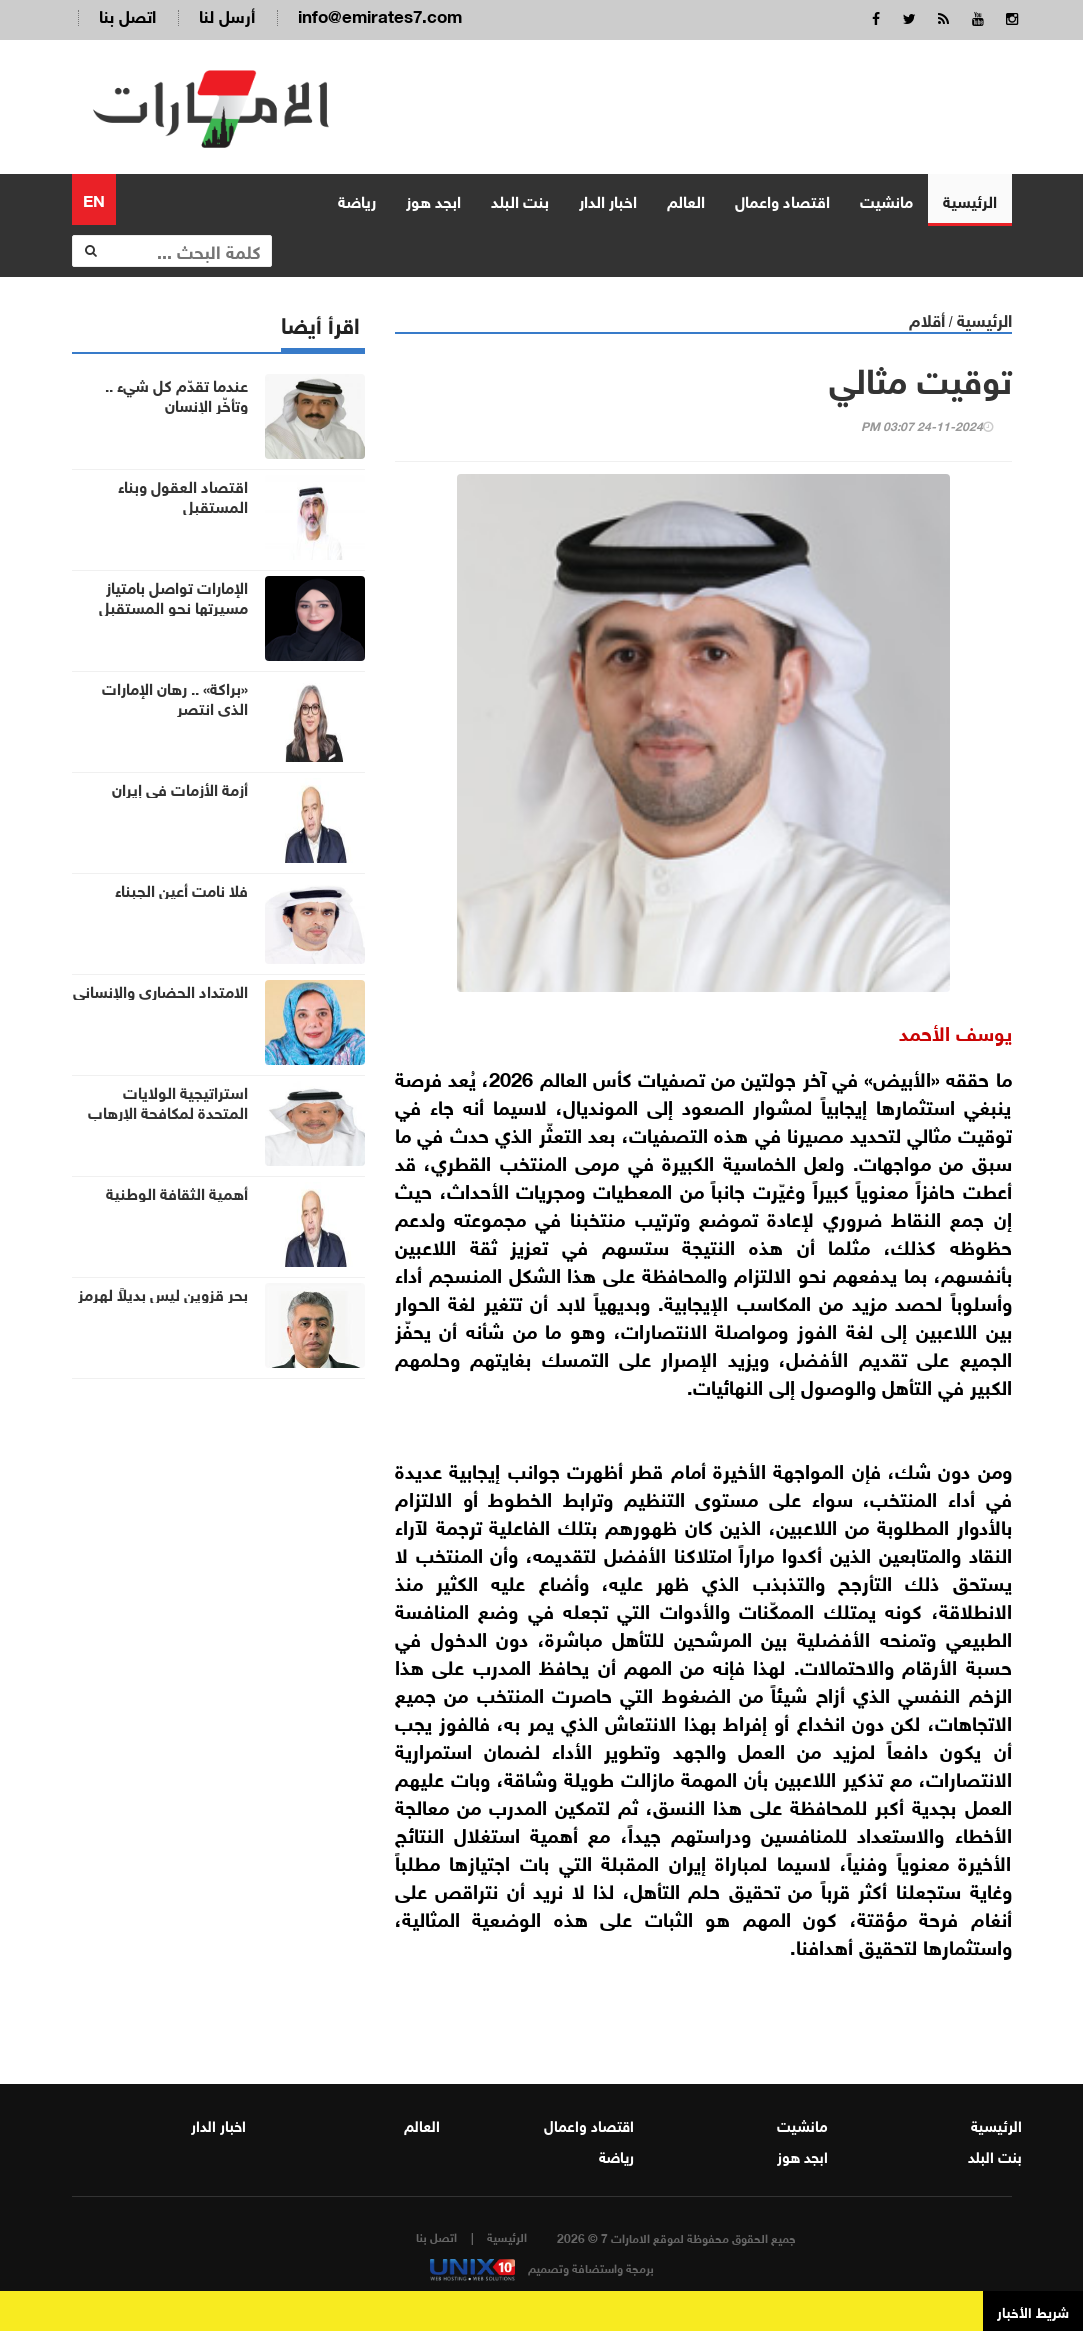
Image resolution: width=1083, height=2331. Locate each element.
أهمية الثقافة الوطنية (177, 1192)
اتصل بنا (127, 14)
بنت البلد (520, 199)
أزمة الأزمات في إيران (180, 788)
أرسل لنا (227, 14)
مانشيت (886, 199)
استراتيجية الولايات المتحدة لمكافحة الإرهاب (168, 1101)
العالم (686, 199)
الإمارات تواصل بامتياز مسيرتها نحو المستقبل (173, 596)
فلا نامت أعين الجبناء (181, 889)
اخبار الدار (608, 199)
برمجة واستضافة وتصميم (542, 2267)
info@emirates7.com (380, 14)
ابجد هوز (433, 199)
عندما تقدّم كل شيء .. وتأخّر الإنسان (176, 394)
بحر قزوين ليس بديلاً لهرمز (163, 1293)
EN (94, 198)
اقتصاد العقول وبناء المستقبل (183, 495)
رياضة (357, 199)
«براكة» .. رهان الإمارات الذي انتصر (175, 697)
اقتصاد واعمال (782, 199)
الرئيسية (970, 199)
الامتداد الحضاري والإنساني (160, 990)
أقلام (927, 318)
